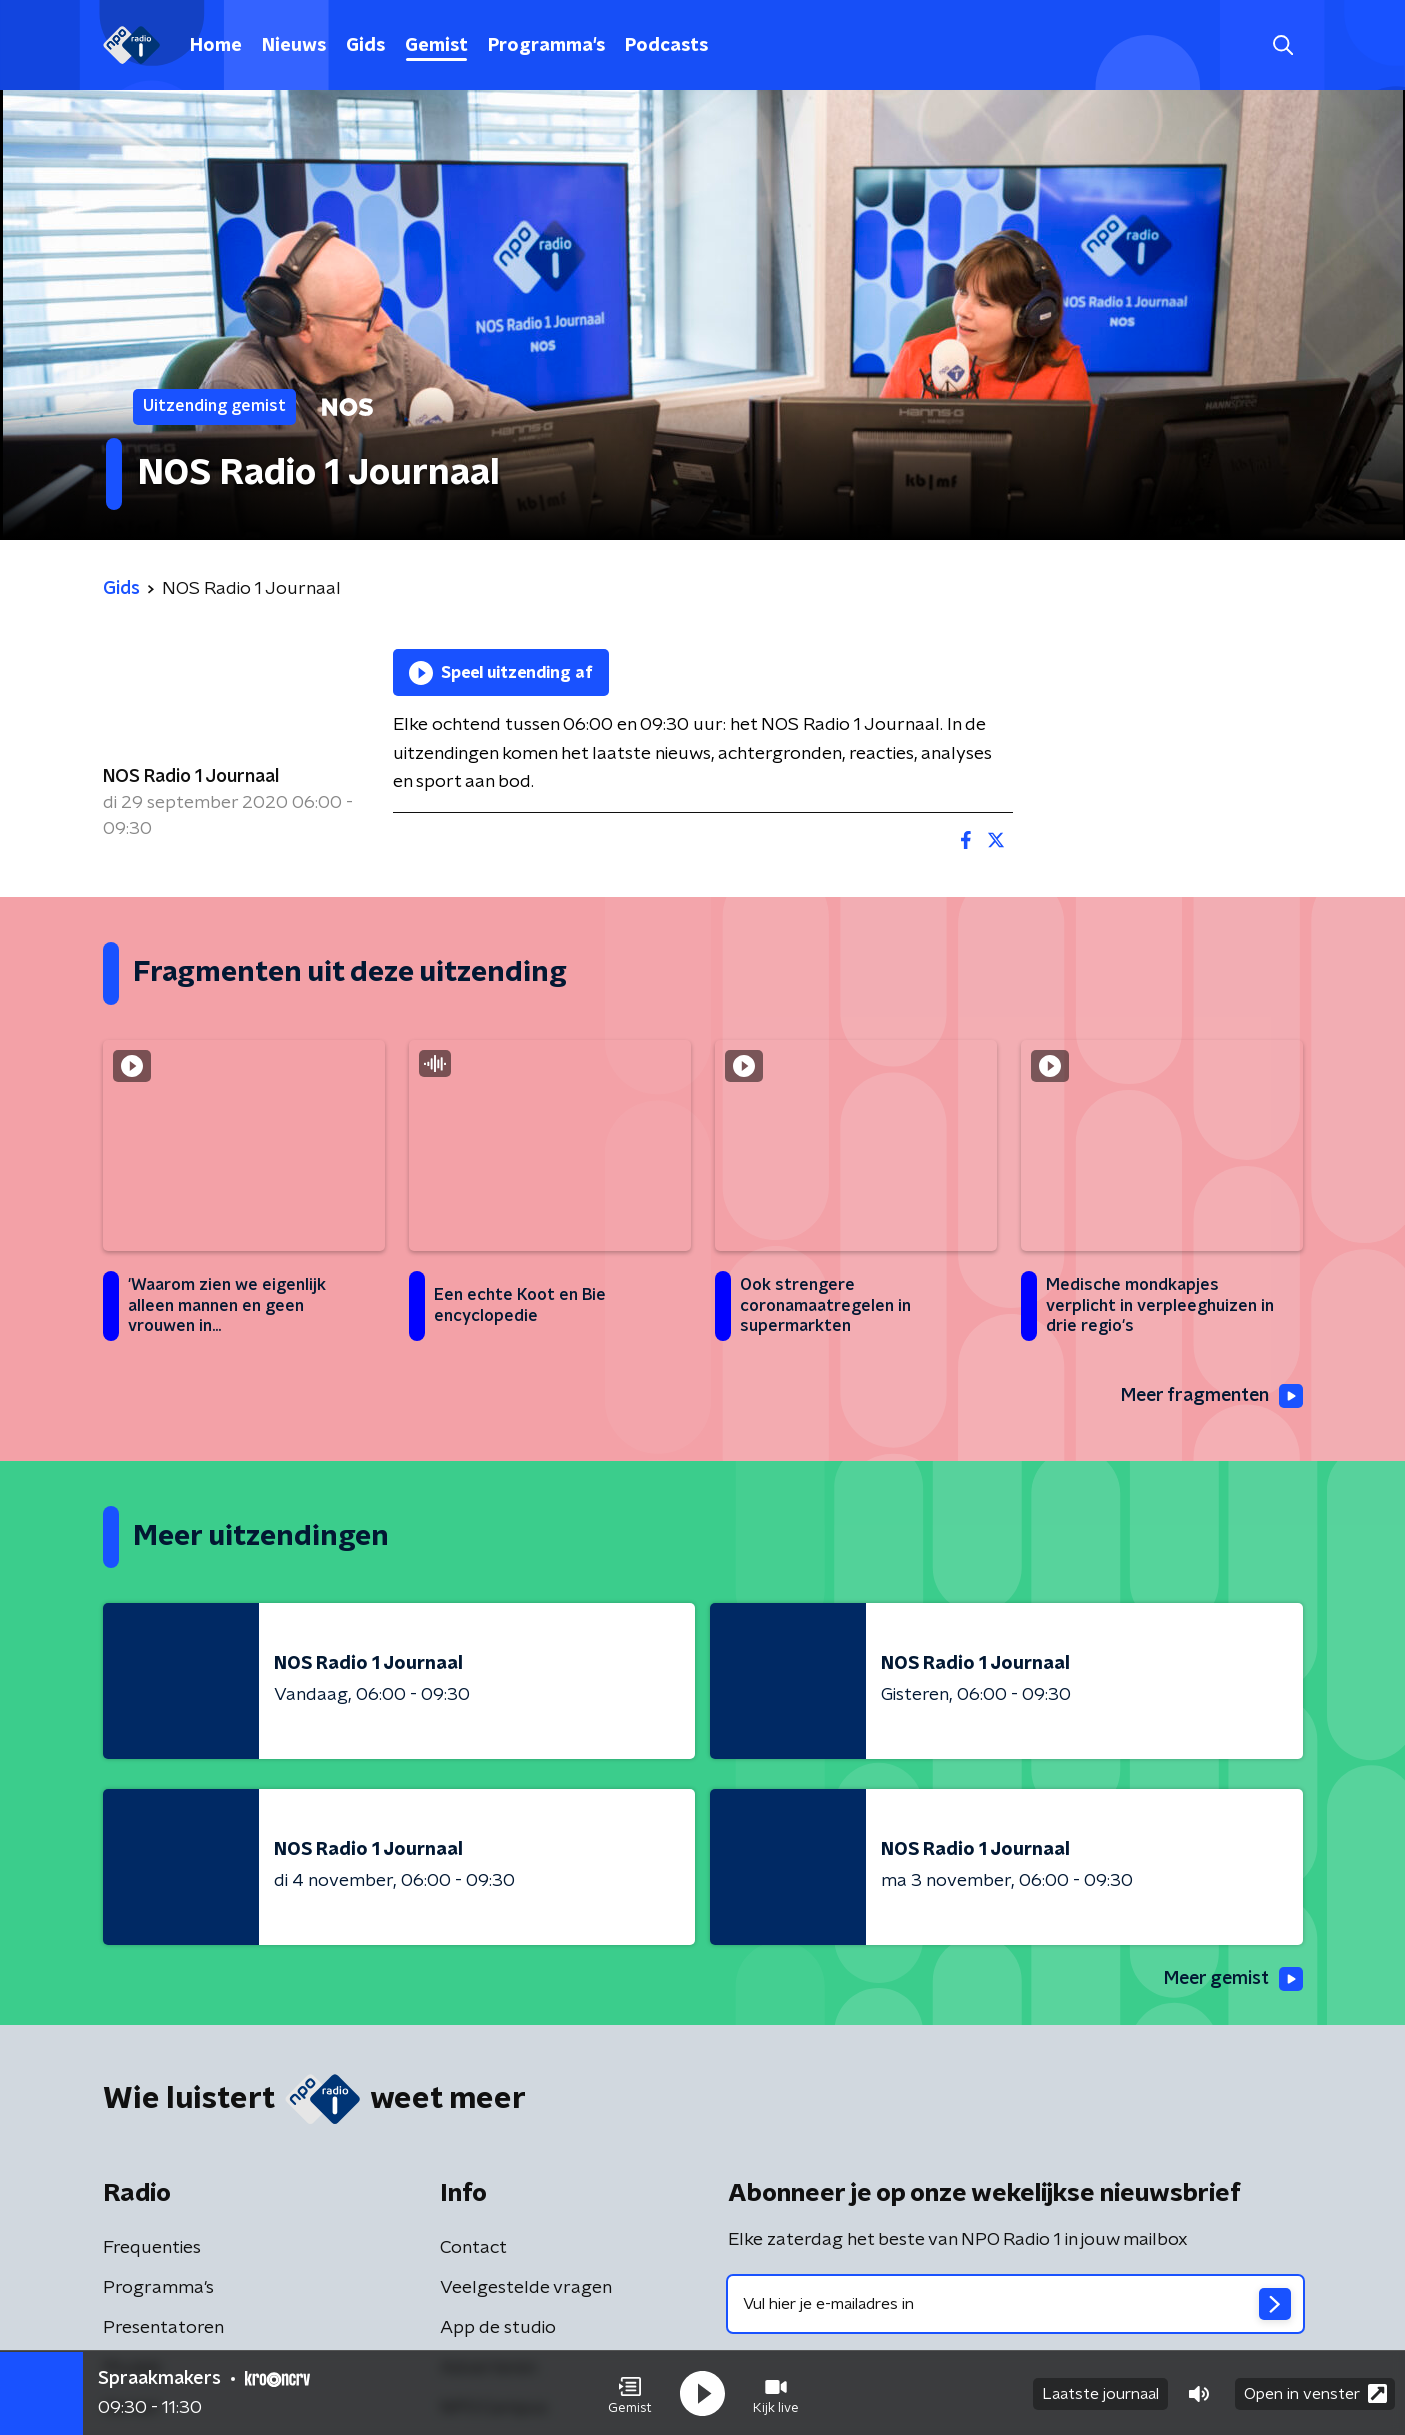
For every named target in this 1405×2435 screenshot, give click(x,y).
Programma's (546, 46)
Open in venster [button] (1315, 2392)
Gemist (436, 46)
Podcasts (666, 46)
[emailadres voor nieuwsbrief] (1015, 2304)
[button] (630, 2393)
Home (216, 46)
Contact (473, 2248)
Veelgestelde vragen (526, 2288)
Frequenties (152, 2248)
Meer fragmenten (1210, 1396)
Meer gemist (1232, 1980)
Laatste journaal (1100, 2393)
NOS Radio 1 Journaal (191, 777)
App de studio (498, 2328)
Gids (365, 46)
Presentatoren (163, 2328)
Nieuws (294, 46)
